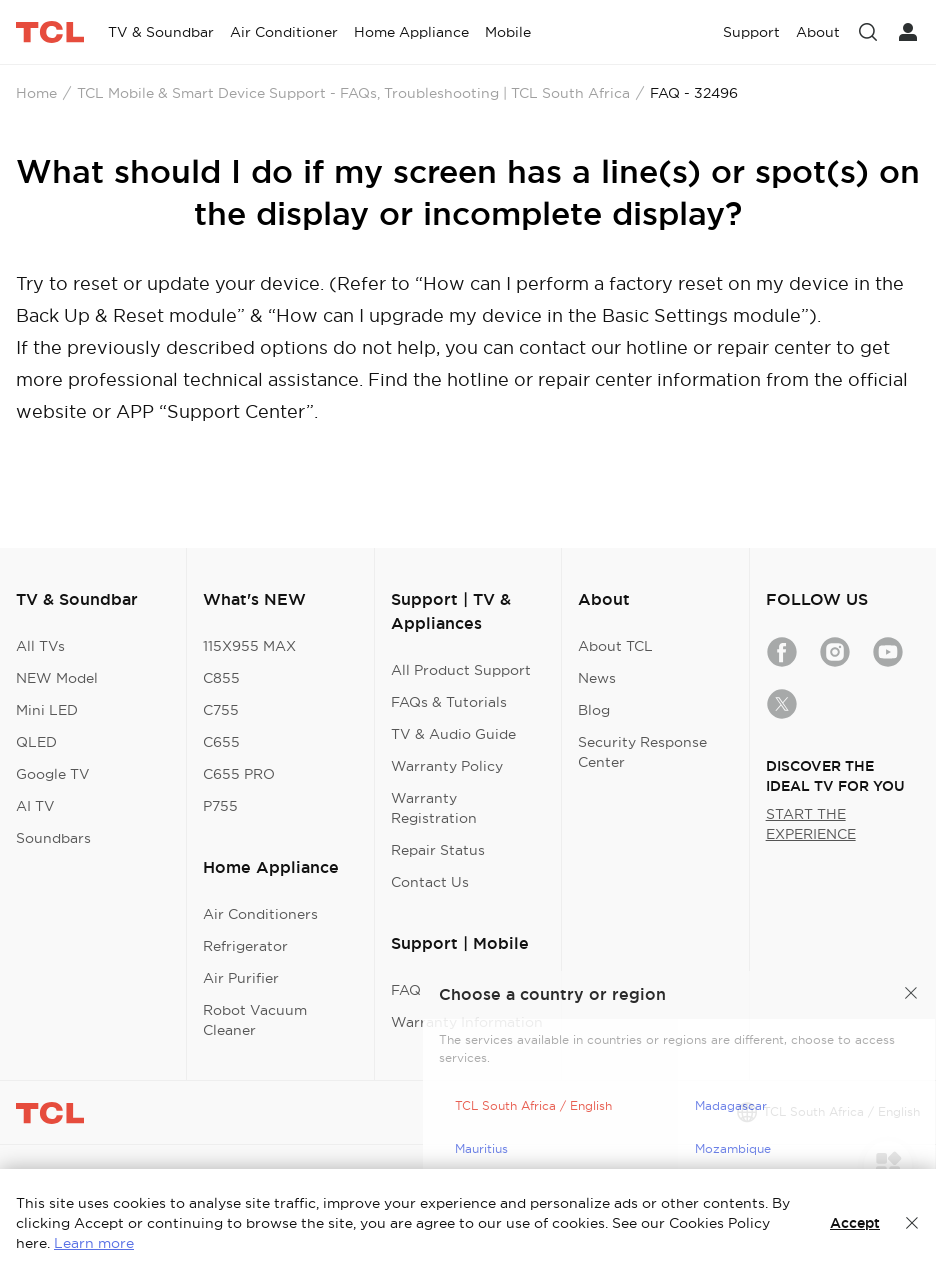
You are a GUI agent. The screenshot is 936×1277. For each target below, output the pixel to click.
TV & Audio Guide (453, 734)
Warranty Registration (434, 808)
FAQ (406, 990)
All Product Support (461, 670)
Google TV (53, 774)
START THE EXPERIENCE (811, 824)
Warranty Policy (447, 766)
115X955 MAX (249, 646)
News (597, 678)
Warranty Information (467, 1022)
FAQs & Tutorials (449, 702)
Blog (594, 710)
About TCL (615, 646)
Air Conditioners (260, 914)
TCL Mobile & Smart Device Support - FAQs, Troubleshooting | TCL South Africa (353, 93)
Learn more (94, 1243)
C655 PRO (239, 774)
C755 (221, 710)
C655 (221, 742)
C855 (221, 678)
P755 (220, 806)
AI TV (35, 806)
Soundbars (53, 838)
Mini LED (47, 710)
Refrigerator (245, 946)
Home (36, 93)
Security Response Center (642, 752)
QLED (36, 742)
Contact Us (430, 882)
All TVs (40, 646)
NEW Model (57, 678)
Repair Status (438, 850)
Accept (855, 1223)
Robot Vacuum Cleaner (255, 1020)
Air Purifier (241, 978)
